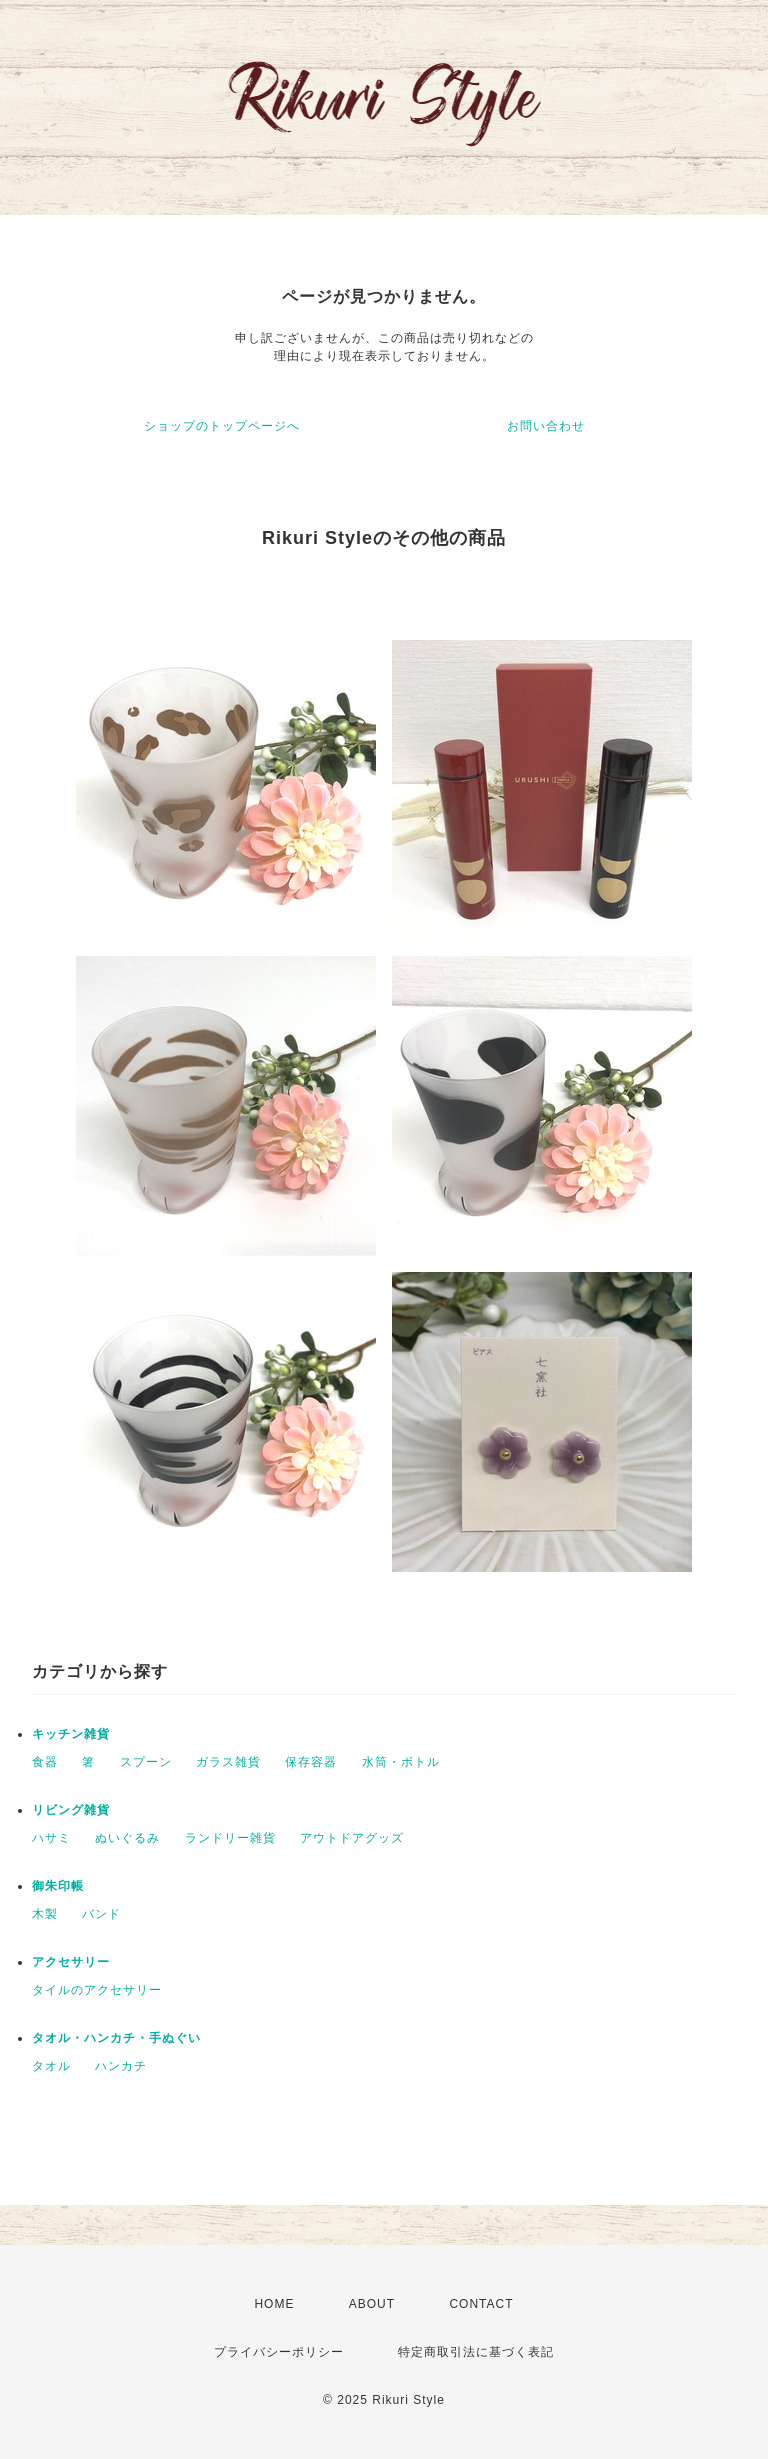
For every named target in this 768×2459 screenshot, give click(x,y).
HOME (274, 2304)
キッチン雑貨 (71, 1734)
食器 (45, 1762)
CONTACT (481, 2304)
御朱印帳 (58, 1886)
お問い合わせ (546, 426)
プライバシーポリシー (279, 2352)
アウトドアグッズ (352, 1838)
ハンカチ (121, 2066)
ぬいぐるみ (127, 1838)
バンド (101, 1914)
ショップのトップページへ (222, 426)
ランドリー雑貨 (230, 1838)
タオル (51, 2066)
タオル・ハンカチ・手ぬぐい (116, 2038)
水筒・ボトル (401, 1762)
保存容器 (311, 1762)
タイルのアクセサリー (97, 1990)
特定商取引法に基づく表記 (476, 2352)
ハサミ (51, 1838)
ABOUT (372, 2304)
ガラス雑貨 (228, 1762)
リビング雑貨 (71, 1810)
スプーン (146, 1762)
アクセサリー (71, 1962)
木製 (45, 1914)
